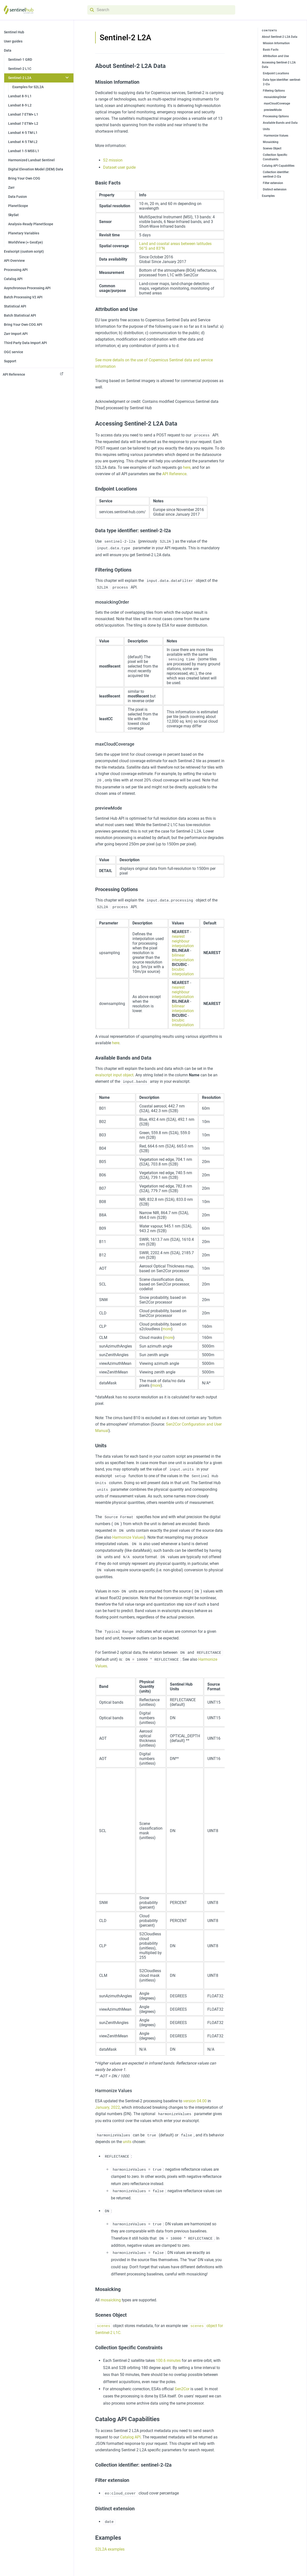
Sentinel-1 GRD (38, 59)
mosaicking (111, 2291)
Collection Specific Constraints (129, 2338)
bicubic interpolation (183, 969)
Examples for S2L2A (28, 87)
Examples (108, 2528)
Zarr (11, 187)
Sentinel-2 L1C (38, 69)
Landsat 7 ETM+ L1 (23, 114)
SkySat (38, 215)
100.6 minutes (168, 2351)
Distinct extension (115, 2499)
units (127, 2133)
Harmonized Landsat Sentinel (38, 160)
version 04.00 (195, 2093)
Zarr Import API (36, 334)
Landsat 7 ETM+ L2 (23, 123)
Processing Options (116, 887)
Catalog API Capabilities (127, 2410)
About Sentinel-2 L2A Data (130, 65)
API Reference (33, 374)
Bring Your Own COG (38, 178)
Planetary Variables (38, 233)
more (166, 1326)
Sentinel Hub (14, 32)
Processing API (36, 270)
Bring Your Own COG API (36, 325)
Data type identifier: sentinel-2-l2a (133, 530)
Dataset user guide (119, 167)
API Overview (36, 261)
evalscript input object (114, 1072)
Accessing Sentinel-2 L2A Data (136, 423)
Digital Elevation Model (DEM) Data (38, 169)
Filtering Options (113, 569)
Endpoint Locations (116, 488)
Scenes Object (111, 2306)
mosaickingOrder (112, 600)
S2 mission (113, 160)
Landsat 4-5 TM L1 (22, 133)
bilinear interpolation (183, 955)
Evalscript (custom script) (36, 251)
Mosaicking (108, 2281)
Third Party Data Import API (36, 343)
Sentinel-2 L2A (38, 78)
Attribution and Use (116, 309)
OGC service (36, 352)
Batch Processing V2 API (36, 297)
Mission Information (117, 82)
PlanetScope (38, 206)
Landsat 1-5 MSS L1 (23, 151)
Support (10, 361)
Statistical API (36, 306)
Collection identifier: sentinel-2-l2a (133, 2456)
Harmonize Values (128, 1532)
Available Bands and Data (123, 1055)
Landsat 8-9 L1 (38, 96)
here (186, 467)
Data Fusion (38, 197)
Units (101, 1443)
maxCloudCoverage (114, 742)
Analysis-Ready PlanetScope (38, 224)
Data (36, 50)
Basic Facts (108, 183)
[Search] (161, 10)
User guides (36, 41)
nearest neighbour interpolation (183, 938)
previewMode (108, 806)
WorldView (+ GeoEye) (38, 242)
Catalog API (36, 279)
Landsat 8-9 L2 (38, 105)
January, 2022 (107, 2099)
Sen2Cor (182, 2379)
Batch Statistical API (36, 315)
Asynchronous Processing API (36, 288)
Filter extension (112, 2471)
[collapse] (67, 41)
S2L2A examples (110, 2540)
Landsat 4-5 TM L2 (22, 142)
